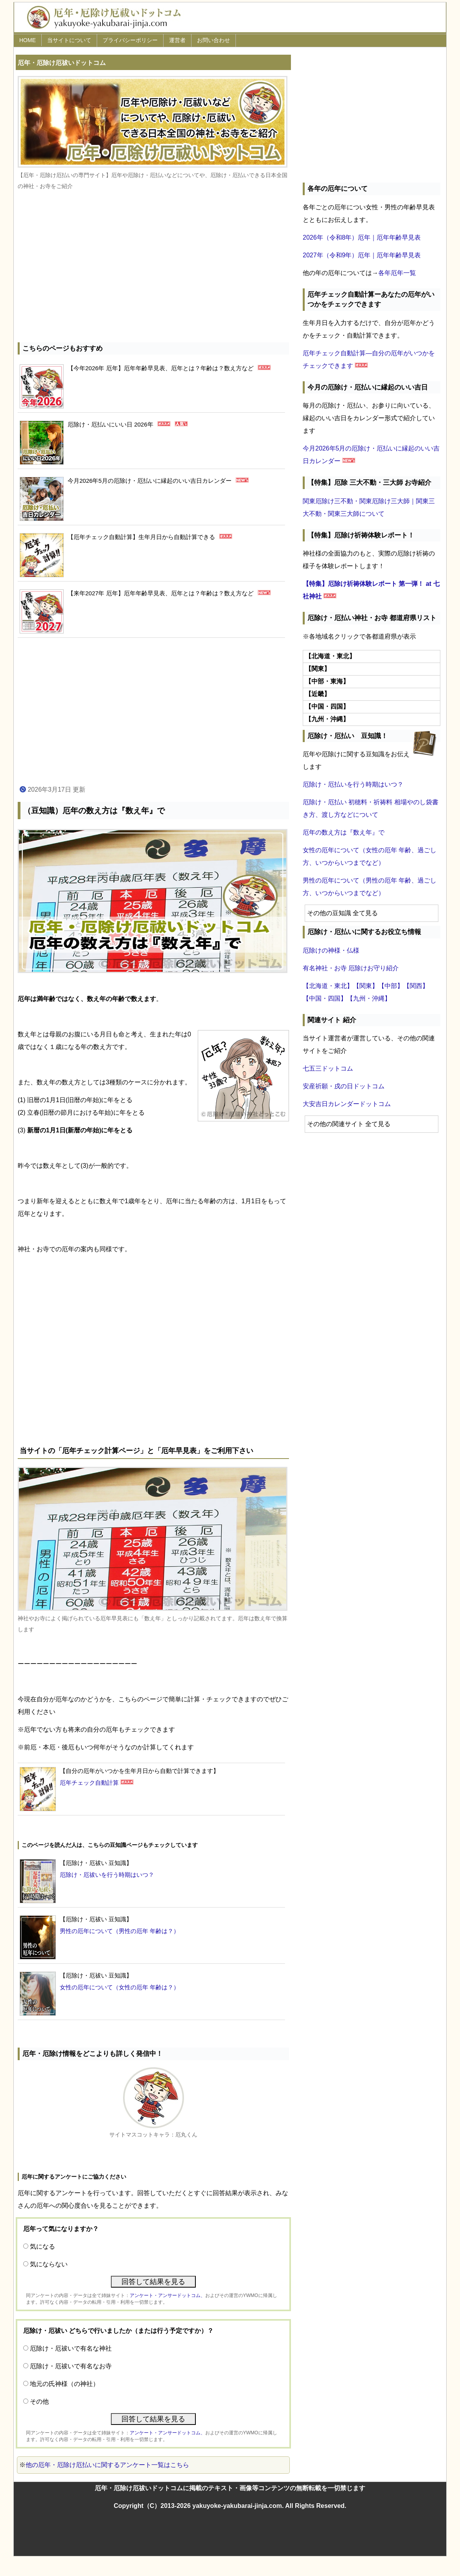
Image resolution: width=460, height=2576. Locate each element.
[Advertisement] (153, 267)
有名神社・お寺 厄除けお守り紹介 (351, 968)
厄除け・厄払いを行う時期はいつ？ (353, 784)
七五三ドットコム (328, 1068)
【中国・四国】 (325, 998)
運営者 (177, 40)
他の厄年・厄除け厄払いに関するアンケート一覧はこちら (107, 2465)
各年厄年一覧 (397, 273)
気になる (42, 2246)
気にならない (49, 2264)
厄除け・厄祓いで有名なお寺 (71, 2366)
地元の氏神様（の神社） (64, 2383)
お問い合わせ (213, 40)
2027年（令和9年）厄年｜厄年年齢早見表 (362, 255)
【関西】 (416, 985)
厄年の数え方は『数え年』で (344, 832)
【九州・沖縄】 (369, 998)
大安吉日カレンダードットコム (347, 1104)
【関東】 (365, 985)
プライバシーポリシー (130, 40)
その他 (39, 2401)
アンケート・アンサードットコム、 (167, 2295)
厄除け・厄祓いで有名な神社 (71, 2348)
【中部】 (390, 985)
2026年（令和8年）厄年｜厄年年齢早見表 (362, 237)
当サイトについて (69, 40)
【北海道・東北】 (328, 985)
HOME (27, 40)
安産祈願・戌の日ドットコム (344, 1086)
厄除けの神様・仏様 (331, 950)
